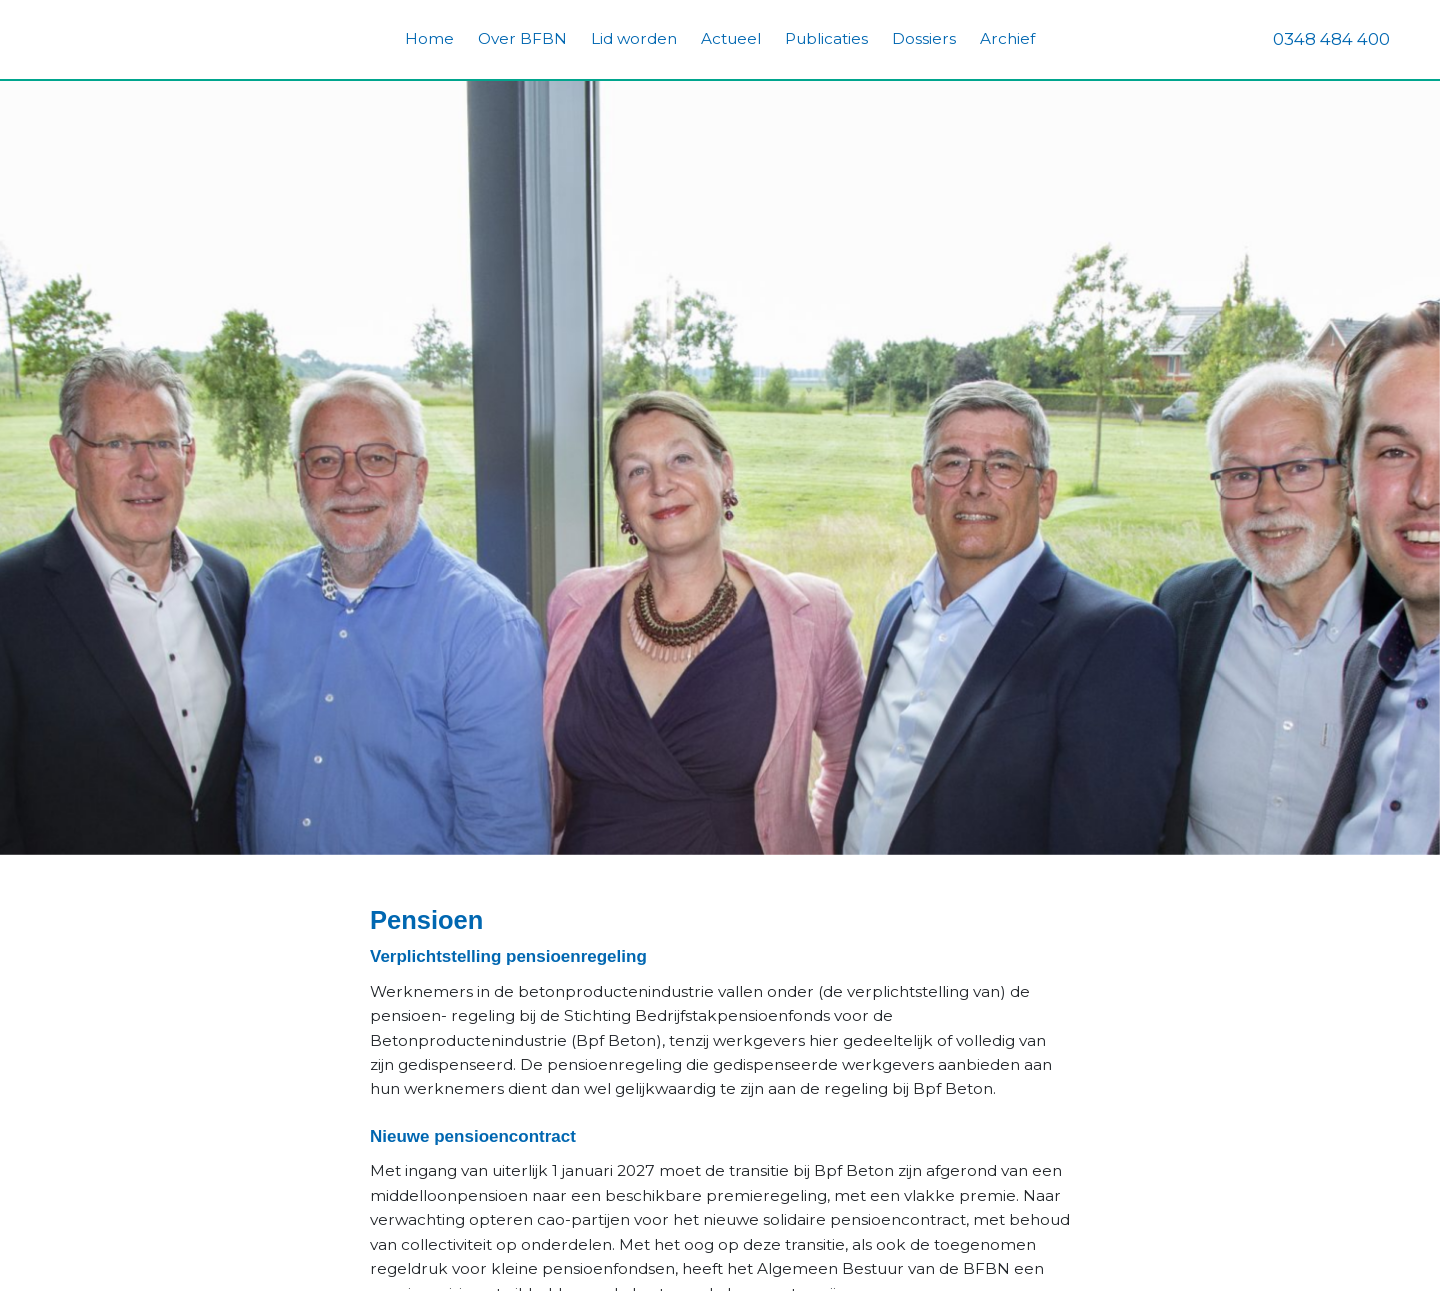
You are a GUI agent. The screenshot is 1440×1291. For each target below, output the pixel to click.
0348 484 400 (1331, 39)
